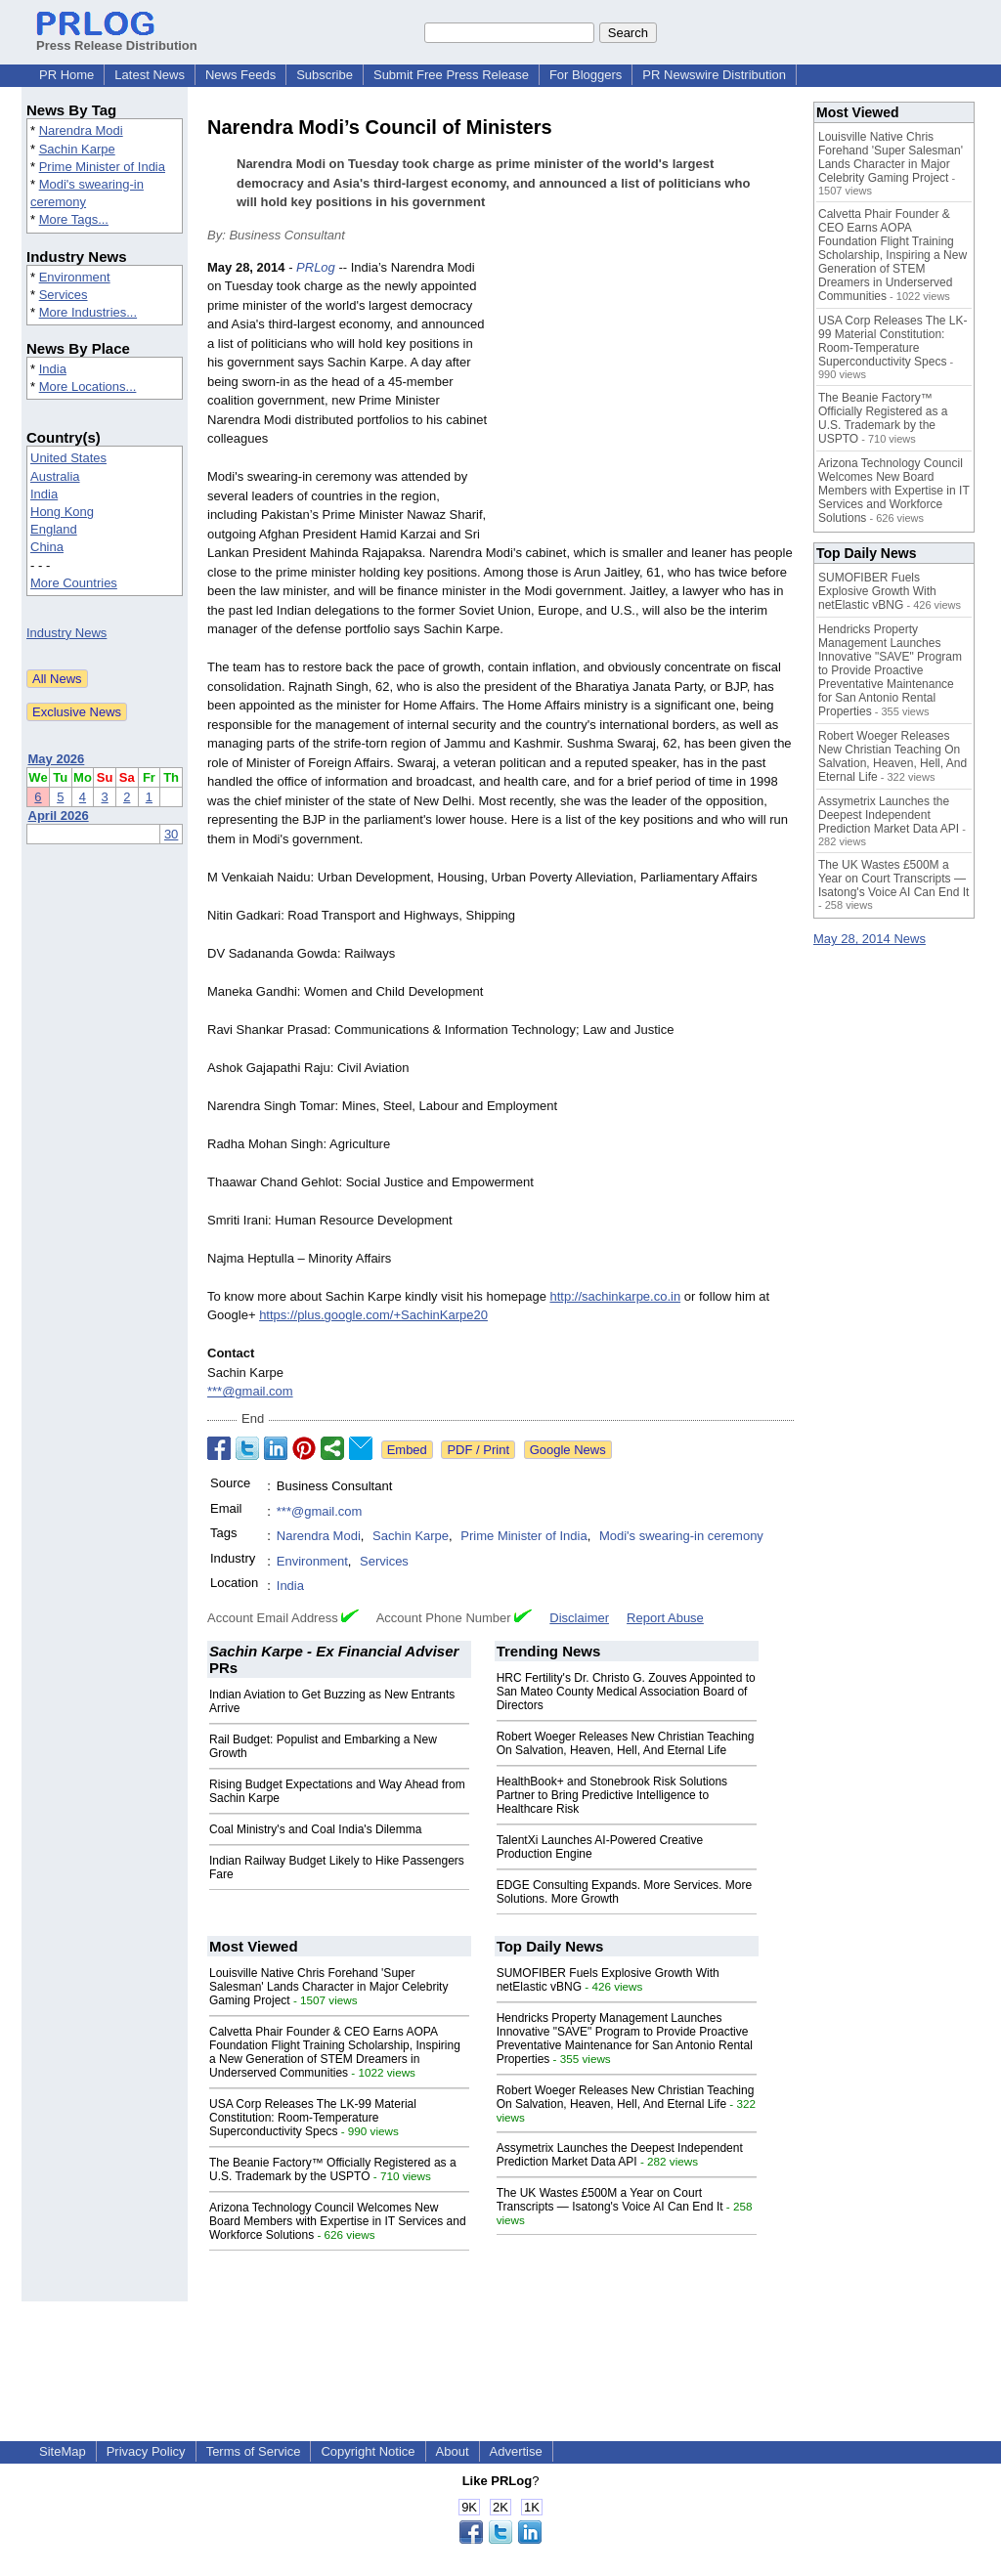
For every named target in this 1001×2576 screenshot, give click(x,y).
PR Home (66, 74)
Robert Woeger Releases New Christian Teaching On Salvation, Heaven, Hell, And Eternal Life (626, 1743)
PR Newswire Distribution (714, 74)
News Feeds (240, 74)
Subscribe (324, 74)
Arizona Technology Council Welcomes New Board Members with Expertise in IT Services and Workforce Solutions (337, 2221)
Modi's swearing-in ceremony (681, 1535)
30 (171, 834)
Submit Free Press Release (451, 74)
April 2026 (58, 815)
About (452, 2451)
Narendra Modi (81, 130)
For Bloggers (585, 74)
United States (68, 458)
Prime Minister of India (102, 166)
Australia (55, 476)
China (47, 546)
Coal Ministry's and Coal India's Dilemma (315, 1829)
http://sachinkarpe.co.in (614, 1296)
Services (63, 294)
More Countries (73, 583)
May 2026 (56, 758)
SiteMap (62, 2451)
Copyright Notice (367, 2451)
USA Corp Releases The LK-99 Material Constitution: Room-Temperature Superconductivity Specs (312, 2117)
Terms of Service (253, 2451)
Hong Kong (62, 511)
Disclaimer (579, 1617)
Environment (74, 277)
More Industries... (88, 312)
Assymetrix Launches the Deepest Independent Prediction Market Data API (620, 2154)
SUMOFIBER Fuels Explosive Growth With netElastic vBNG (877, 591)
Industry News (66, 632)
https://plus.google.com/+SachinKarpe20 (373, 1315)
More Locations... (88, 386)
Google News (568, 1449)
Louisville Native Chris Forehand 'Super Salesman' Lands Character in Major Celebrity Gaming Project (328, 1986)
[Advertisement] (647, 401)
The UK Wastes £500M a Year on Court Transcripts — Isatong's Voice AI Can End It (610, 2199)
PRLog (315, 267)
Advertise (516, 2451)
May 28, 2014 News (869, 938)
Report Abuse (665, 1617)
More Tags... (74, 219)
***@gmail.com (250, 1391)
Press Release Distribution (116, 38)
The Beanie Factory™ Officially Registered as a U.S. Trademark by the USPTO (333, 2169)
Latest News (149, 74)
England (53, 529)
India (52, 369)
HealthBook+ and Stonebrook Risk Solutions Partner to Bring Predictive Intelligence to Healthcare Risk (612, 1795)
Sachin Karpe (77, 149)
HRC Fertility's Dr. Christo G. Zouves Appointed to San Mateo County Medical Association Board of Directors (626, 1691)
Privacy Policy (146, 2451)
